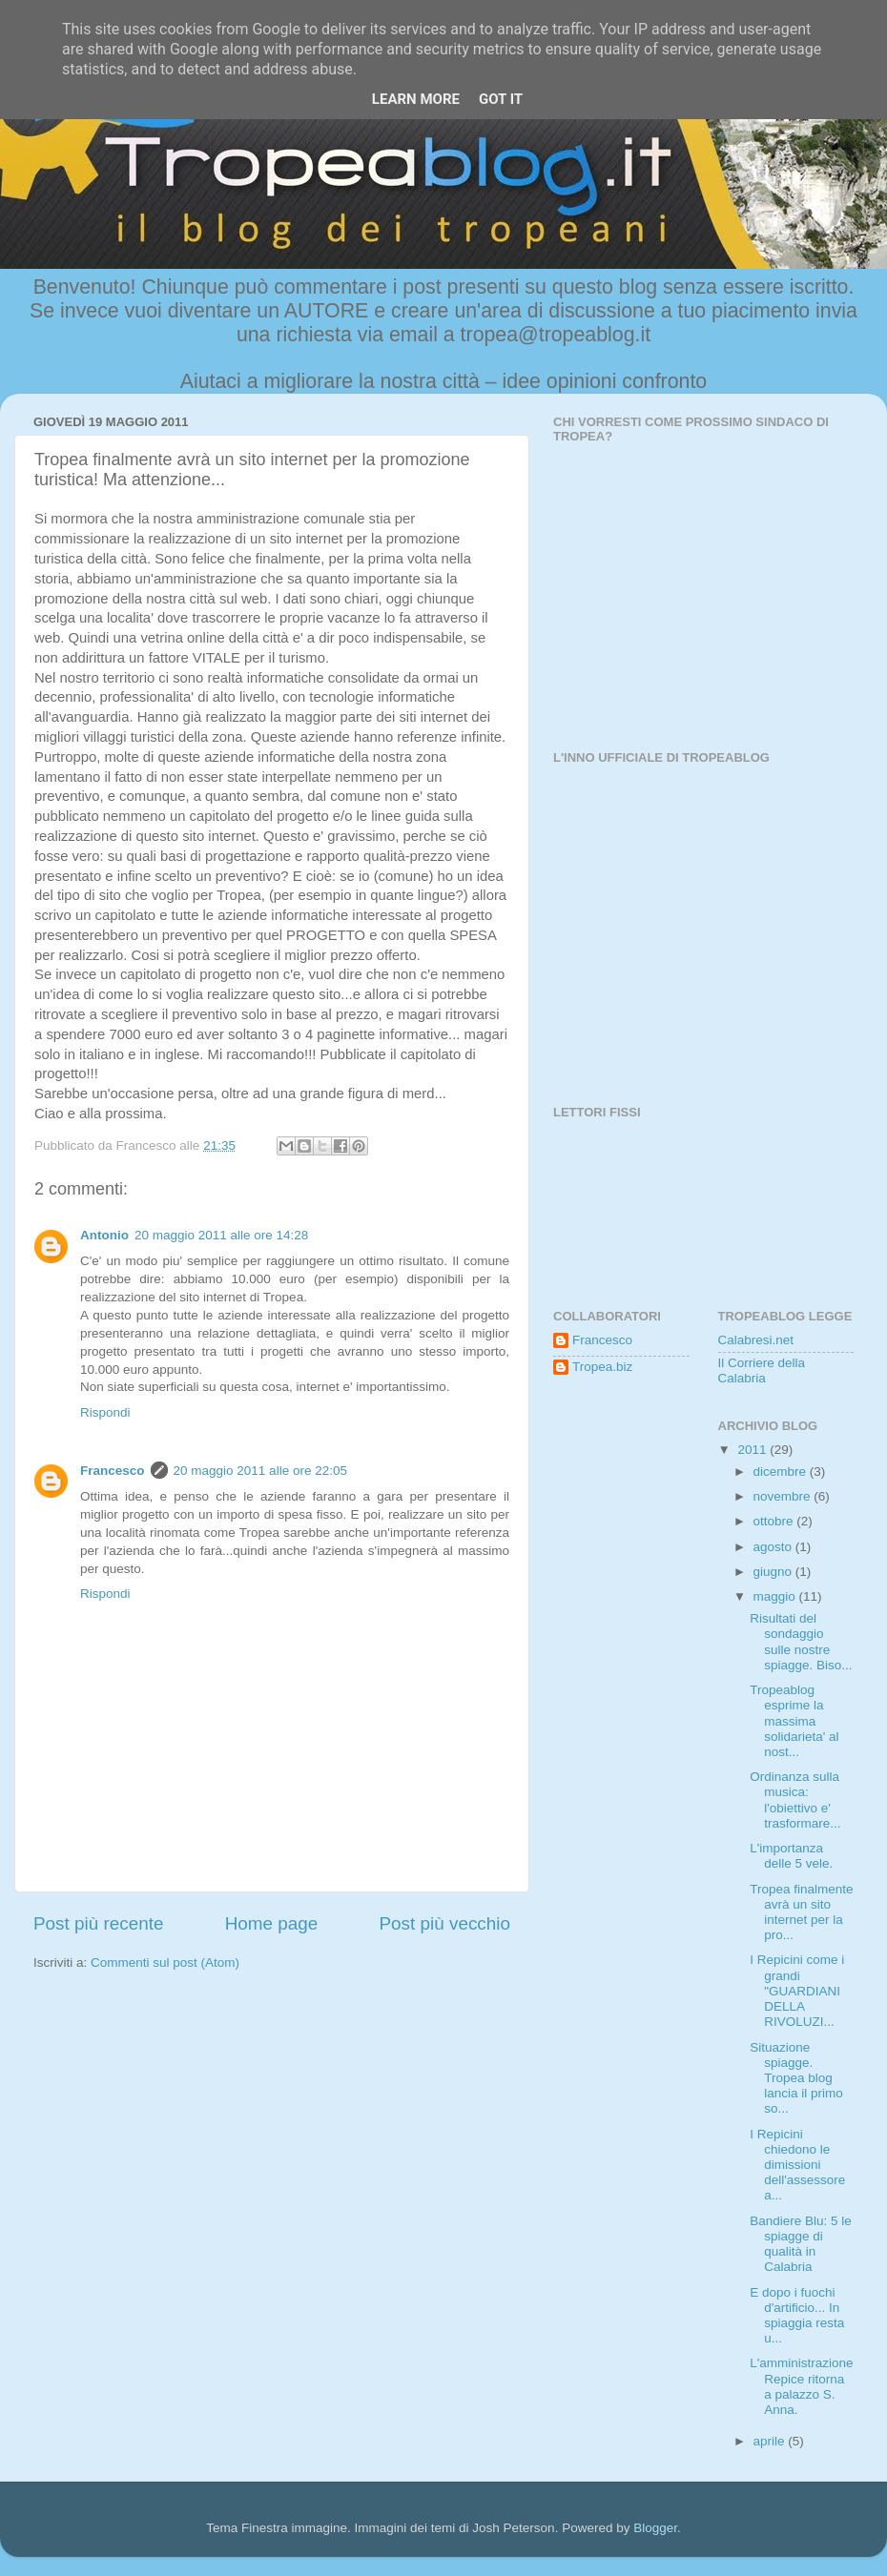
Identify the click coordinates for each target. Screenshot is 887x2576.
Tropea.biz (602, 1367)
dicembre (781, 1471)
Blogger (655, 2528)
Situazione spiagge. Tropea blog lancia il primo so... (796, 2078)
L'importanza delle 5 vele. (791, 1856)
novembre (784, 1496)
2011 (753, 1449)
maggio (776, 1596)
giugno (774, 1571)
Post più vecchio (444, 1923)
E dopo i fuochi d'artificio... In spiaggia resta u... (797, 2315)
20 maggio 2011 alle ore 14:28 (221, 1235)
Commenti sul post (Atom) (165, 1962)
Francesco (112, 1470)
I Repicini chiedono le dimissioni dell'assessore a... (797, 2165)
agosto (774, 1547)
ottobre (775, 1521)
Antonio (104, 1235)
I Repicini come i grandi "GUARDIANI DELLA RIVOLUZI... (797, 1990)
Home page (272, 1923)
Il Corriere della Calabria (762, 1370)
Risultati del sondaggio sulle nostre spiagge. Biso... (801, 1641)
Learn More (416, 99)
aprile (771, 2441)
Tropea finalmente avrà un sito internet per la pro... (801, 1912)
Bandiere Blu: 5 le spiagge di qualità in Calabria (801, 2244)
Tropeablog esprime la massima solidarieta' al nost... (794, 1721)
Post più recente (98, 1923)
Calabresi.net (756, 1340)
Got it (501, 99)
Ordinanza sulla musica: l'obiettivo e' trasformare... (795, 1799)
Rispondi (105, 1412)
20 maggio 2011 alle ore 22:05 (260, 1470)
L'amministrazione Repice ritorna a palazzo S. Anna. (801, 2386)
